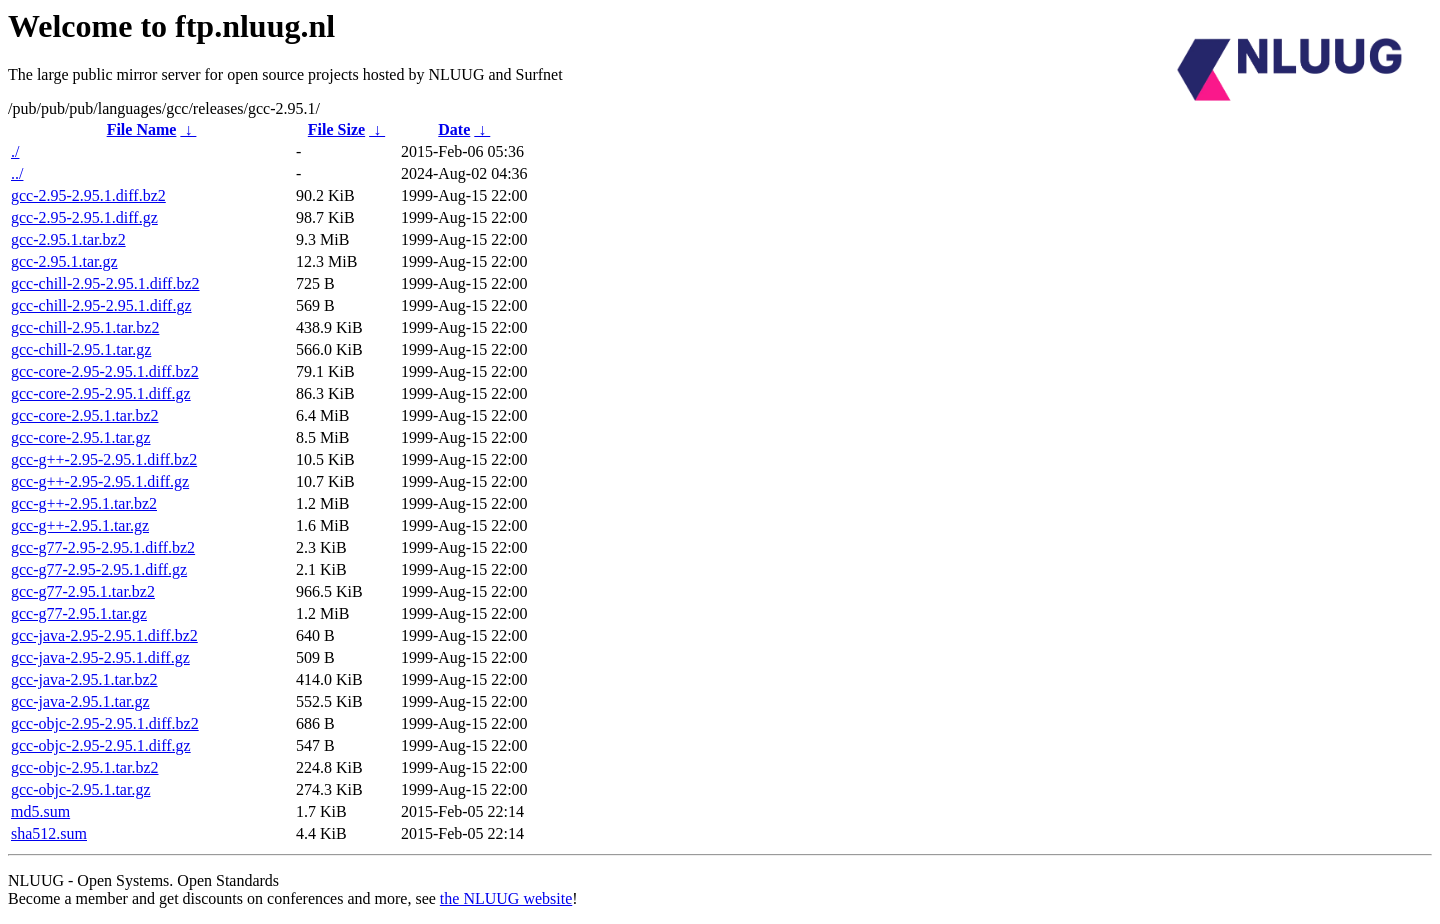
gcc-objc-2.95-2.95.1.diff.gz (101, 745)
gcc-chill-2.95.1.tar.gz (81, 349)
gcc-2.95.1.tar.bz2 (68, 239)
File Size (336, 129)
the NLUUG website (506, 898)
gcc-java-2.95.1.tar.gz (80, 701)
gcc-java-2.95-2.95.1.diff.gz (100, 657)
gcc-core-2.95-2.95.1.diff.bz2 (105, 371)
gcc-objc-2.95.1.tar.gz (81, 789)
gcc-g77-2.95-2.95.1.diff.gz (99, 569)
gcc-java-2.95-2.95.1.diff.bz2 (104, 635)
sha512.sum (49, 833)
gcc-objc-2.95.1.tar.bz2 (85, 767)
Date (454, 129)
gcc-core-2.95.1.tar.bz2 (84, 415)
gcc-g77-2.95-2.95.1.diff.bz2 (103, 547)
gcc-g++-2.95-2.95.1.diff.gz (100, 481)
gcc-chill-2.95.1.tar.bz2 (85, 327)
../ (17, 173)
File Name (142, 129)
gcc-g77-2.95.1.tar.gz (79, 613)
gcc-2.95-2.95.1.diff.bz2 (88, 195)
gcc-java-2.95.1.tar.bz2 (84, 679)
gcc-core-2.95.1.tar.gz (80, 437)
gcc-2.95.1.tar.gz (64, 261)
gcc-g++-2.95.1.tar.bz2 (84, 503)
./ (15, 151)
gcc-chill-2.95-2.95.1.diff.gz (101, 305)
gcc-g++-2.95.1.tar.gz (80, 525)
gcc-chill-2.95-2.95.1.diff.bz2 (105, 283)
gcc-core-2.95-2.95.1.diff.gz (101, 393)
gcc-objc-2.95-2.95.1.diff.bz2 (105, 723)
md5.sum (40, 811)
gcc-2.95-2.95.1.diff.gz (84, 217)
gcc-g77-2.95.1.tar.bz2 (83, 591)
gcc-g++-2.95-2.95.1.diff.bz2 (104, 459)
